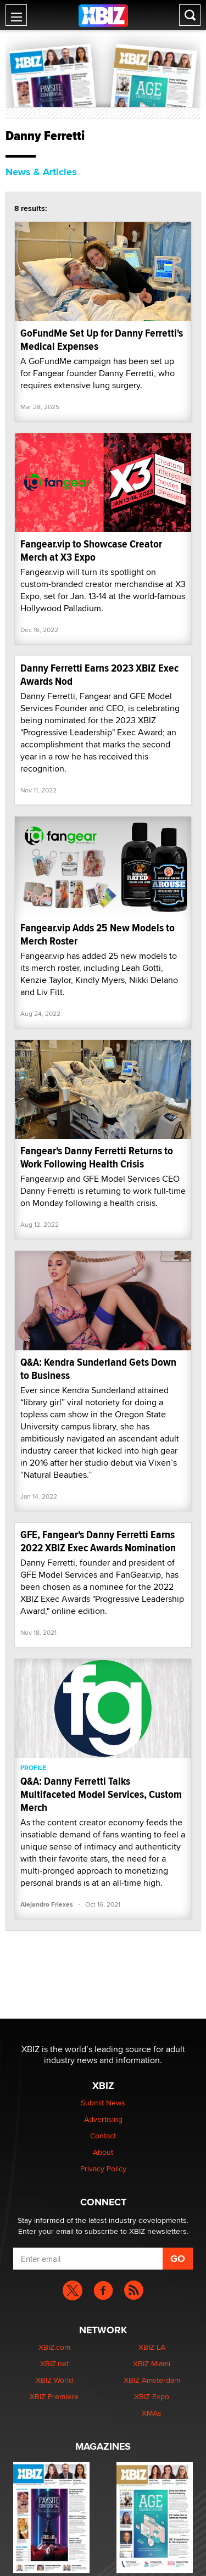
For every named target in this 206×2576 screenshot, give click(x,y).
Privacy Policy (103, 2168)
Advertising (103, 2119)
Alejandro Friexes (46, 1904)
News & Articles (41, 172)
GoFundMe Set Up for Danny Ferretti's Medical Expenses (101, 339)
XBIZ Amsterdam (152, 2379)
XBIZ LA (151, 2347)
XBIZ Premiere (54, 2396)
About (103, 2152)
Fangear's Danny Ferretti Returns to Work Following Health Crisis (96, 1157)
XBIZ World (54, 2379)
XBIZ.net (54, 2363)
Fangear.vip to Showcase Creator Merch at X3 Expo (91, 550)
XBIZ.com (54, 2347)
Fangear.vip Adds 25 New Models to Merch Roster (97, 934)
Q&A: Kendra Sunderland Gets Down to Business (98, 1368)
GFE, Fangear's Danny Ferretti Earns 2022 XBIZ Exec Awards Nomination (98, 1541)
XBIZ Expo (151, 2396)
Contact (103, 2135)
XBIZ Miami (151, 2363)
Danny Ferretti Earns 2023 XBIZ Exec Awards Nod (99, 674)
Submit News (103, 2102)
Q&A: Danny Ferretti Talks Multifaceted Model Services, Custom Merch (101, 1794)
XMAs (152, 2412)
